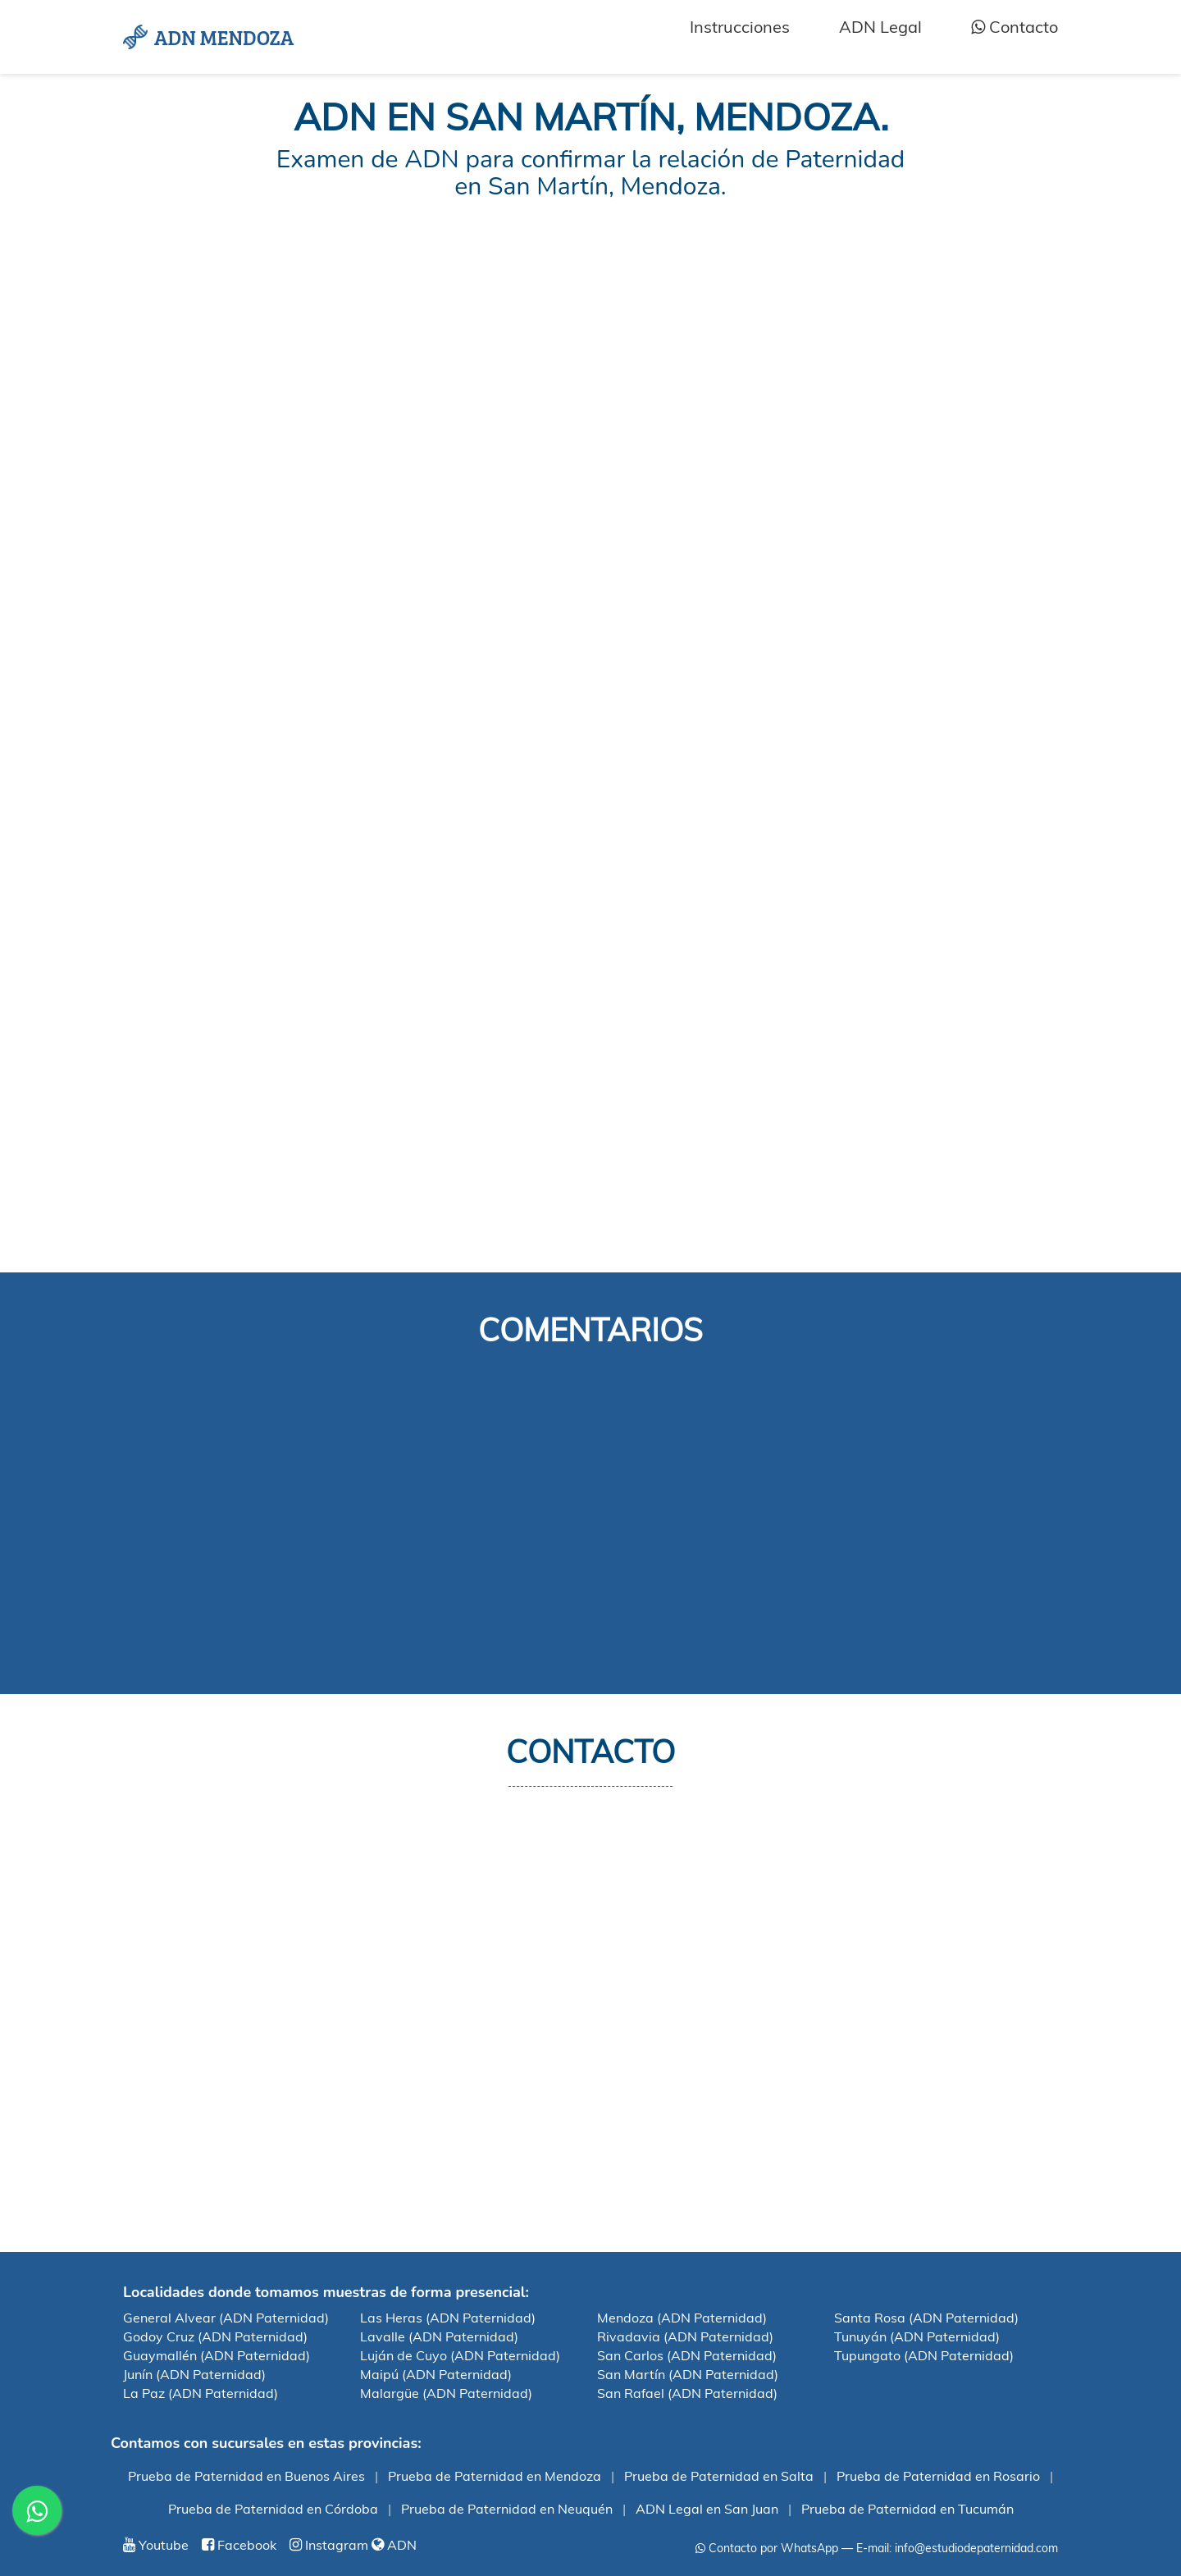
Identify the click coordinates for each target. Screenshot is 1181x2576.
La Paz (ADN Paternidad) (200, 2393)
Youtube (156, 2545)
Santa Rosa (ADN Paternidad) (926, 2317)
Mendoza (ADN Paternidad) (682, 2317)
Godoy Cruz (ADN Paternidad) (215, 2336)
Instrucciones (740, 26)
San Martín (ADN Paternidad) (687, 2374)
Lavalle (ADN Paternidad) (439, 2336)
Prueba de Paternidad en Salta (719, 2476)
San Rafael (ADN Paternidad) (687, 2393)
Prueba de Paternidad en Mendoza (494, 2476)
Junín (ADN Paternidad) (194, 2374)
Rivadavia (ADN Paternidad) (685, 2336)
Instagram (329, 2545)
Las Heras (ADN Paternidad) (448, 2317)
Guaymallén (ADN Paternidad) (216, 2355)
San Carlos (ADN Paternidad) (687, 2355)
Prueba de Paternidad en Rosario (938, 2476)
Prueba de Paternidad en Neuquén (507, 2509)
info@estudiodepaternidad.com (976, 2548)
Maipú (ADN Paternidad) (436, 2374)
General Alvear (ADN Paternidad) (226, 2317)
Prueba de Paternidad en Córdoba (273, 2509)
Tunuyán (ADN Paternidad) (917, 2336)
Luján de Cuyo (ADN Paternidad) (460, 2355)
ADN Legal (880, 26)
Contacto (1014, 26)
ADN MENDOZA (208, 37)
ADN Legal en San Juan (707, 2509)
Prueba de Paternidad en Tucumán (907, 2509)
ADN (394, 2545)
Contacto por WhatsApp (766, 2548)
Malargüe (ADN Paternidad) (446, 2393)
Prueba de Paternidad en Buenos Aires (246, 2476)
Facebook (239, 2545)
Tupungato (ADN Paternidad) (924, 2355)
